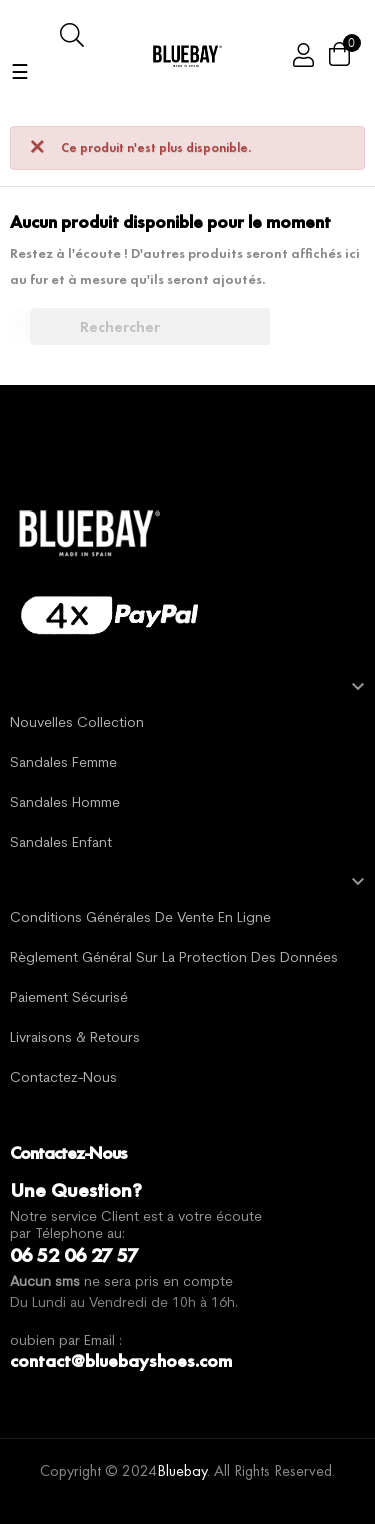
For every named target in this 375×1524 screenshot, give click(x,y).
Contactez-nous (63, 1078)
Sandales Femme (63, 763)
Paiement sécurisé (69, 998)
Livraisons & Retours (75, 1038)
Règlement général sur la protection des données (174, 958)
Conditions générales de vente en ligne (140, 918)
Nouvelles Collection (77, 723)
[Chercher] (160, 327)
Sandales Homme (65, 803)
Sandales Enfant (61, 843)
